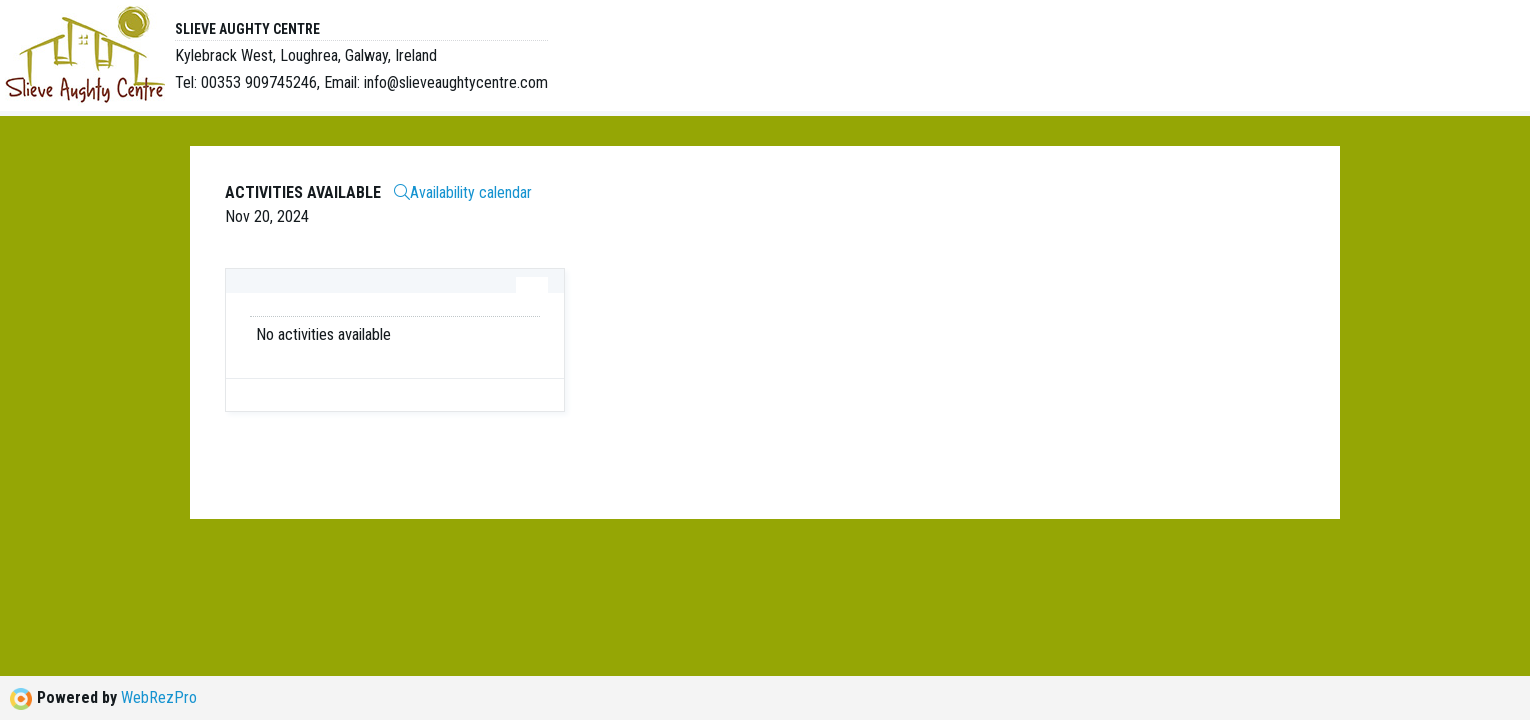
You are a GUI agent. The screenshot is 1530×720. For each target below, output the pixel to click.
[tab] (532, 285)
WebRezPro (159, 697)
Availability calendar (463, 192)
